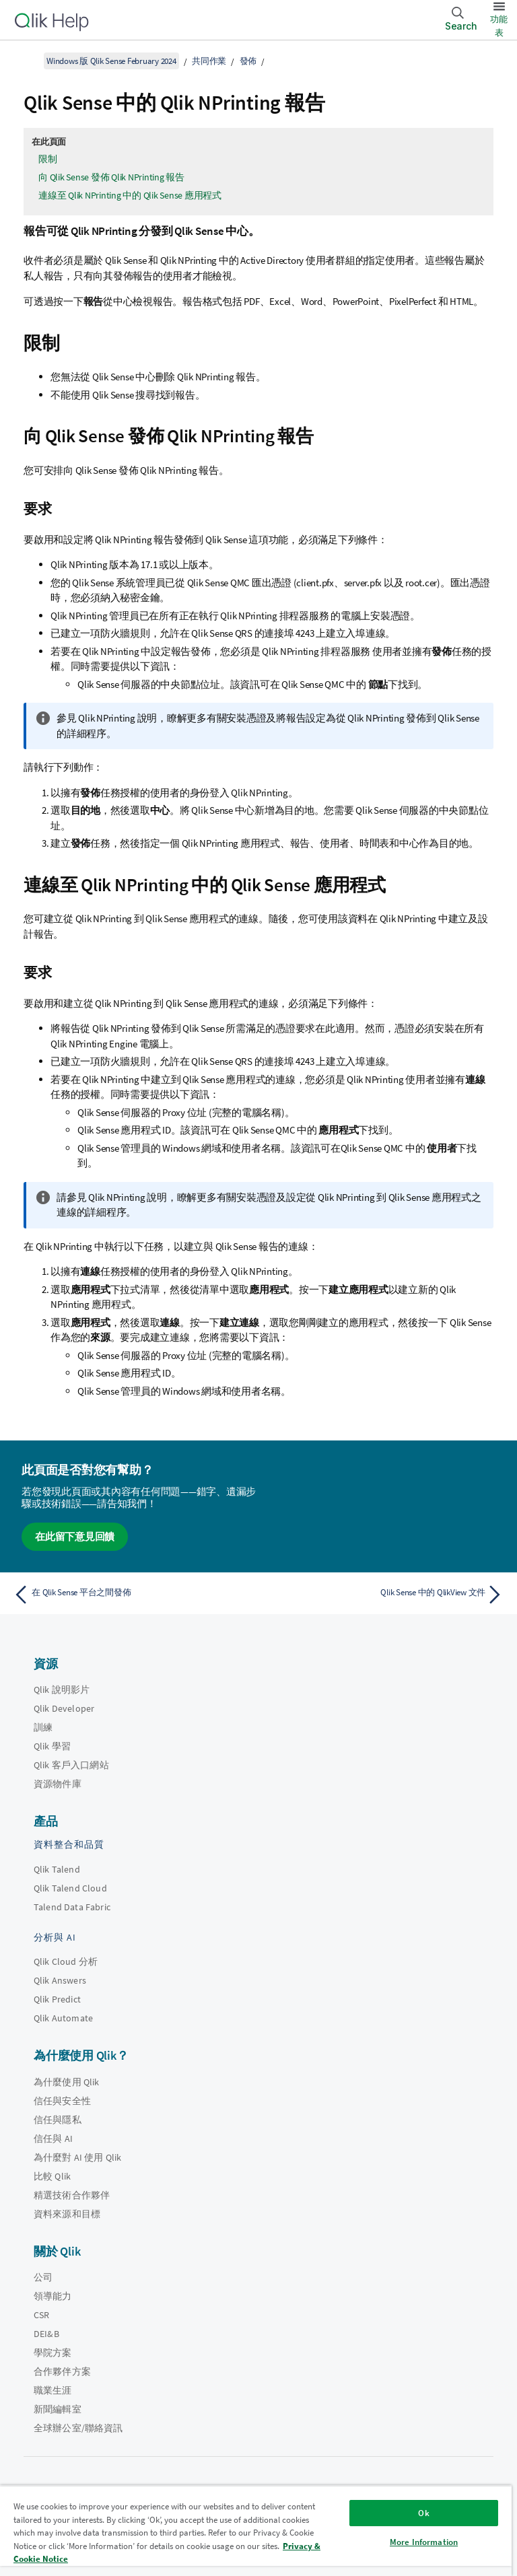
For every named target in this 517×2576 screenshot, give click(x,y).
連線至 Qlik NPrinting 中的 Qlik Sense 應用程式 (129, 195)
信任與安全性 (62, 2101)
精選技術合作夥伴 (72, 2195)
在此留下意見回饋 (74, 1536)
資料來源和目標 (67, 2214)
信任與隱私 (57, 2120)
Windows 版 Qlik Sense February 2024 (111, 61)
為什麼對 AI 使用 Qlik (77, 2157)
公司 (43, 2277)
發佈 (248, 61)
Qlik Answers (60, 1980)
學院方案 (53, 2352)
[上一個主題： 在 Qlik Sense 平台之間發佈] (132, 1594)
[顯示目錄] (27, 60)
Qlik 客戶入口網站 (71, 1765)
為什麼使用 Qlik (67, 2082)
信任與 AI (53, 2138)
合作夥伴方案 (62, 2371)
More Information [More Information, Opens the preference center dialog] (424, 2542)
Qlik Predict (57, 1999)
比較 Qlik (52, 2176)
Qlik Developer (64, 1708)
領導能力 (53, 2296)
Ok (423, 2513)
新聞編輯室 (57, 2409)
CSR (41, 2315)
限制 (47, 159)
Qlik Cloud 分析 (66, 1961)
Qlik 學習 (52, 1746)
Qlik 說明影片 (62, 1689)
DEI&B (46, 2334)
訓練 (43, 1727)
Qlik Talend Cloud (70, 1888)
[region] (256, 2530)
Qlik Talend (57, 1869)
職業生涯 (53, 2390)
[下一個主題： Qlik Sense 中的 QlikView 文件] (385, 1594)
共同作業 (209, 61)
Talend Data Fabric (72, 1907)
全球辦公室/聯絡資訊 (78, 2428)
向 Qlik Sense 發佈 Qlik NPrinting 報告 (111, 177)
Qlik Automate (63, 2018)
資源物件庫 (57, 1784)
